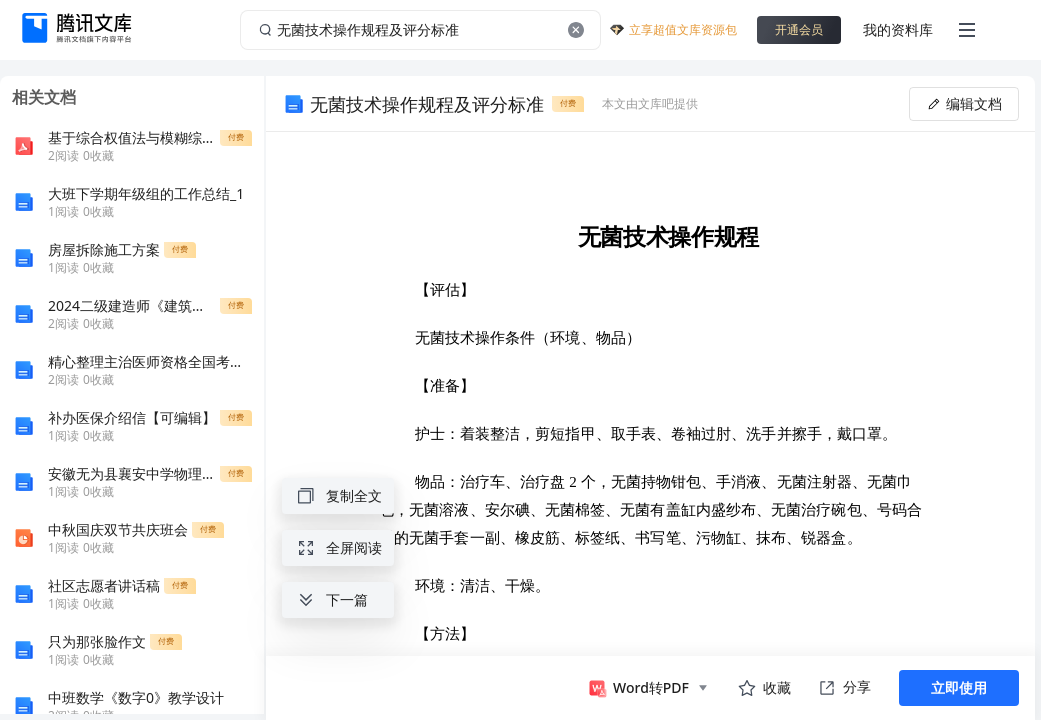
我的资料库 (898, 29)
